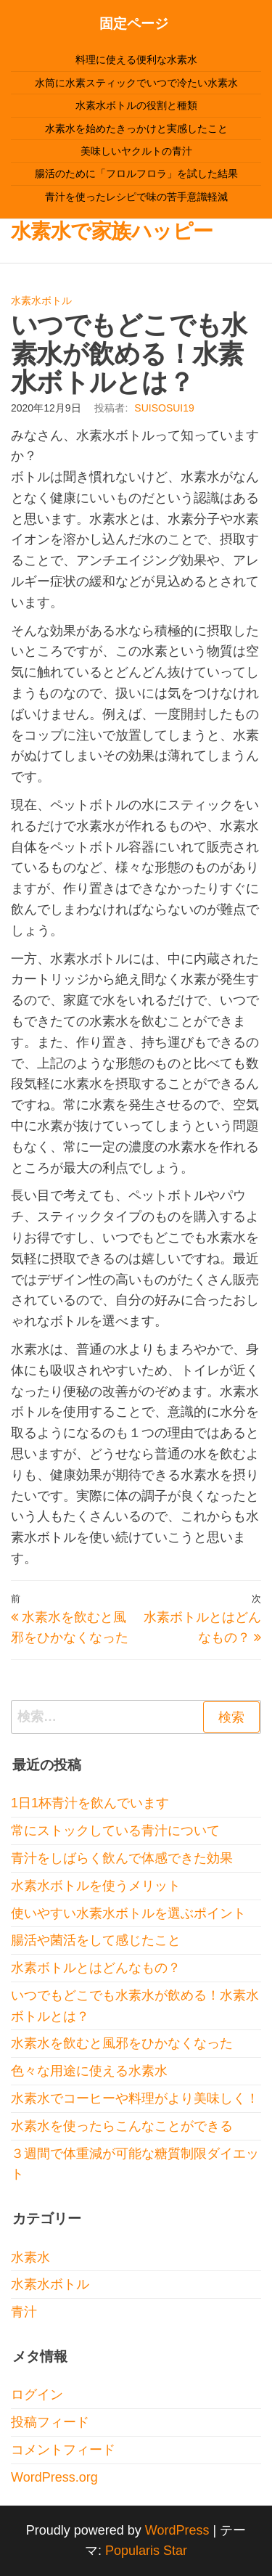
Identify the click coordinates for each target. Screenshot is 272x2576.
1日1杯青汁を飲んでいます (90, 1803)
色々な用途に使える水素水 (89, 2071)
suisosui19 (164, 408)
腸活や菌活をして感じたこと (96, 1940)
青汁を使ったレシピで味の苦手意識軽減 (136, 197)
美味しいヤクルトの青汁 (136, 151)
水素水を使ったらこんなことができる (122, 2126)
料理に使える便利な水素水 (136, 59)
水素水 (30, 2257)
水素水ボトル (41, 300)
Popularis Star (146, 2550)
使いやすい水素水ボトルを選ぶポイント (128, 1913)
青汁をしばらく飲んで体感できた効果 (122, 1858)
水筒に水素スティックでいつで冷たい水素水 (136, 83)
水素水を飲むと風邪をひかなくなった (122, 2043)
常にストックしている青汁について (115, 1830)
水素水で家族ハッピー (112, 231)
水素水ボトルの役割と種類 (136, 105)
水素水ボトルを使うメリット (96, 1885)
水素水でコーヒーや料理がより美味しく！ (135, 2098)
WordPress (177, 2530)
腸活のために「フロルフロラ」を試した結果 (136, 173)
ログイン (37, 2394)
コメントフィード (63, 2449)
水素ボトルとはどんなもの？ (96, 1967)
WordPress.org (54, 2477)
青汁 (24, 2312)
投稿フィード (50, 2422)
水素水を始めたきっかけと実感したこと (136, 128)
